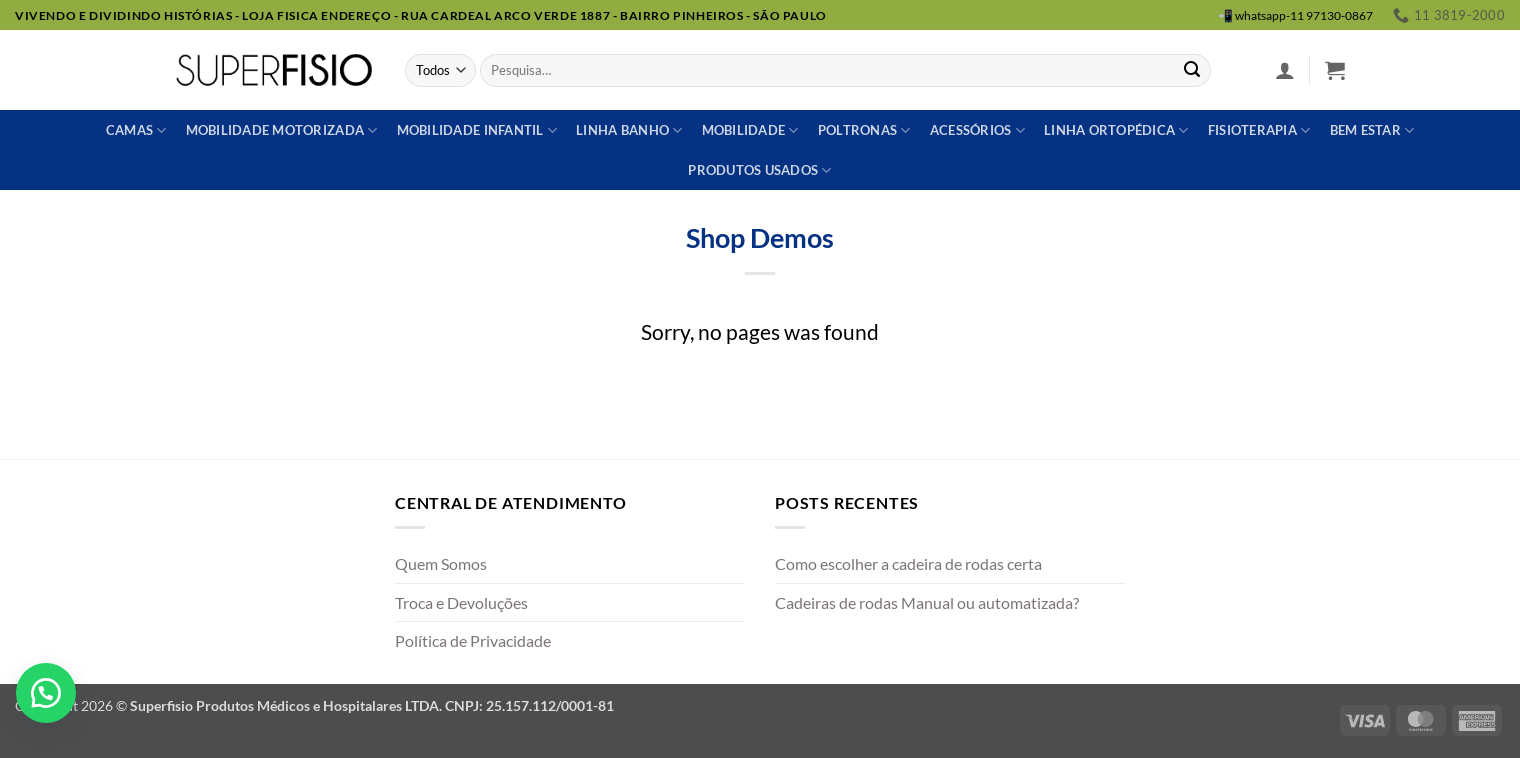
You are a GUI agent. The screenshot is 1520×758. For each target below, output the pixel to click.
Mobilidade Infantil (477, 130)
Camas (136, 130)
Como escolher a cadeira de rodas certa (908, 563)
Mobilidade (750, 130)
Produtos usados (759, 170)
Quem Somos (441, 563)
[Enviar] (1192, 71)
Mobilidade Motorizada (282, 130)
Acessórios (977, 130)
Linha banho (629, 130)
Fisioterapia (1259, 130)
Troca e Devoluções (461, 602)
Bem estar (1372, 130)
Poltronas (864, 130)
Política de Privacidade (473, 640)
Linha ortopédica (1116, 130)
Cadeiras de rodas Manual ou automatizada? (927, 602)
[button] (1285, 70)
